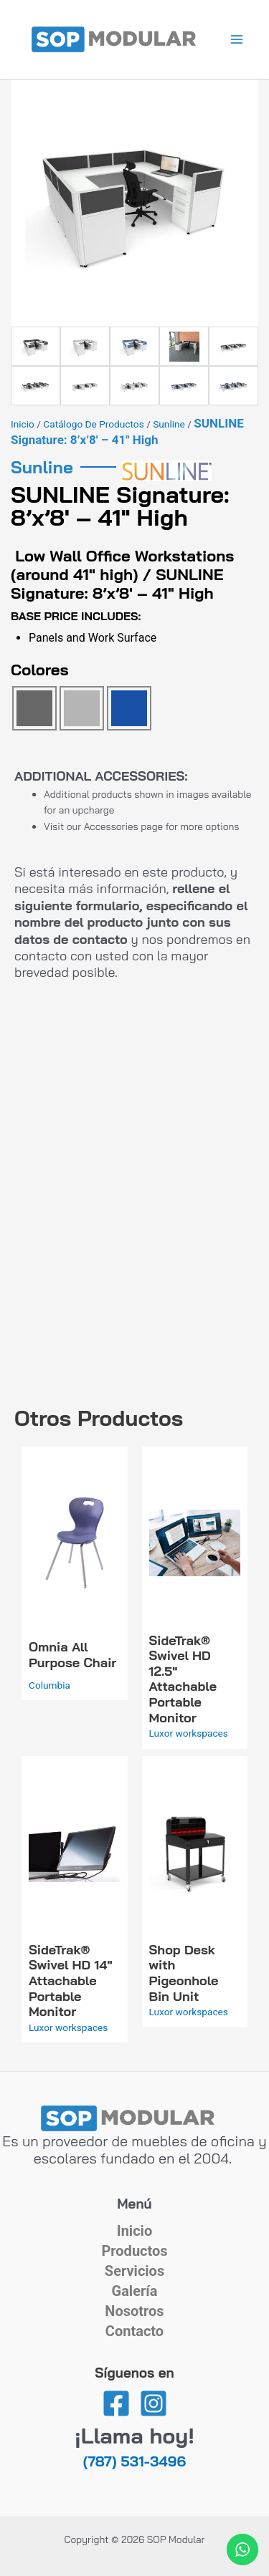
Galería (135, 2291)
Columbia (49, 1685)
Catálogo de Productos (93, 424)
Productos (134, 2250)
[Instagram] (153, 2403)
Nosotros (134, 2311)
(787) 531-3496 (134, 2461)
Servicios (134, 2271)
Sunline (169, 424)
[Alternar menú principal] (237, 39)
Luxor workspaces (188, 1733)
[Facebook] (116, 2403)
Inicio (22, 424)
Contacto (134, 2331)
